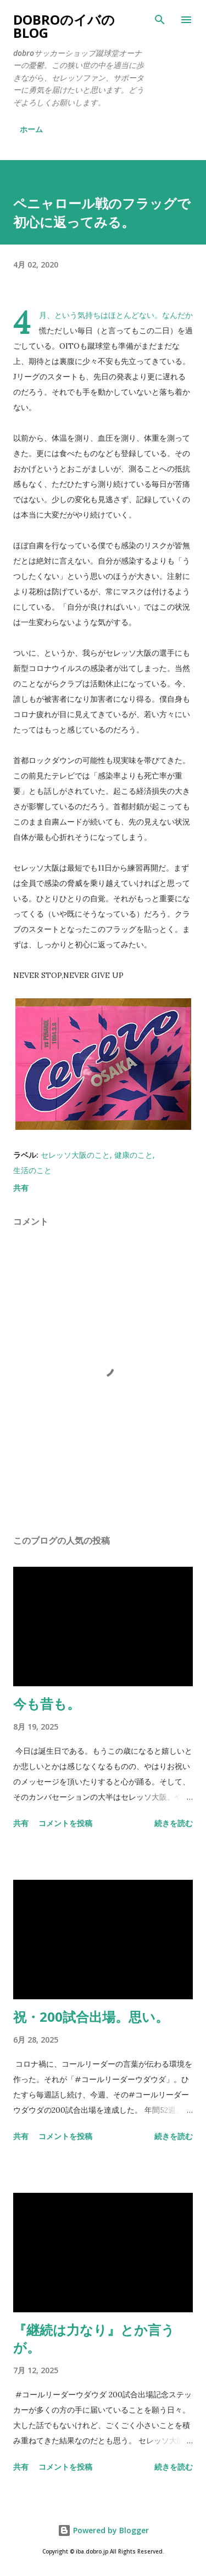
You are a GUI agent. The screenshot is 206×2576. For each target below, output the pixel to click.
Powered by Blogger (103, 2530)
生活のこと (32, 1170)
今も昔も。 (46, 1703)
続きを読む (173, 1823)
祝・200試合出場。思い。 (91, 2017)
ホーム (31, 129)
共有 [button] (21, 1187)
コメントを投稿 (65, 1823)
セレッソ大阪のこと (75, 1155)
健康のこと (133, 1155)
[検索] (159, 19)
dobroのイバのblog (64, 26)
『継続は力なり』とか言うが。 (94, 2338)
